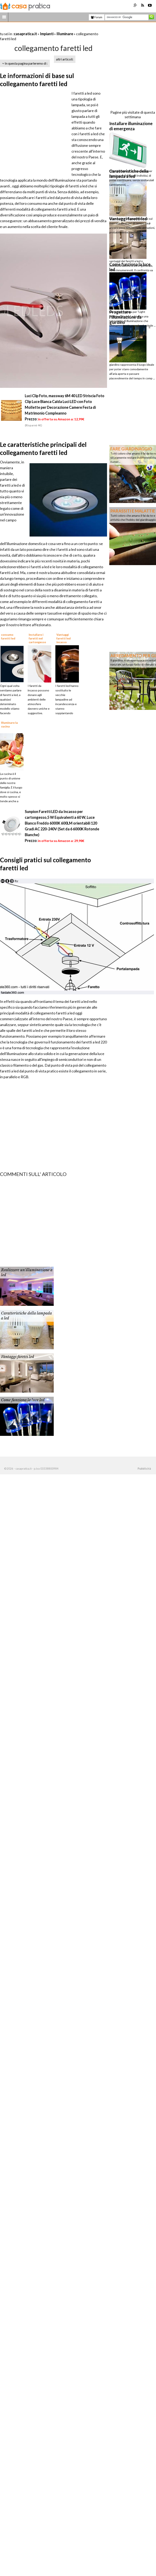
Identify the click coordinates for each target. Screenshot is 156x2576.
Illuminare (64, 33)
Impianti (47, 33)
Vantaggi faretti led (17, 1356)
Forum (96, 17)
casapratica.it (25, 33)
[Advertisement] (38, 131)
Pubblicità (144, 1468)
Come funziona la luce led (23, 1400)
